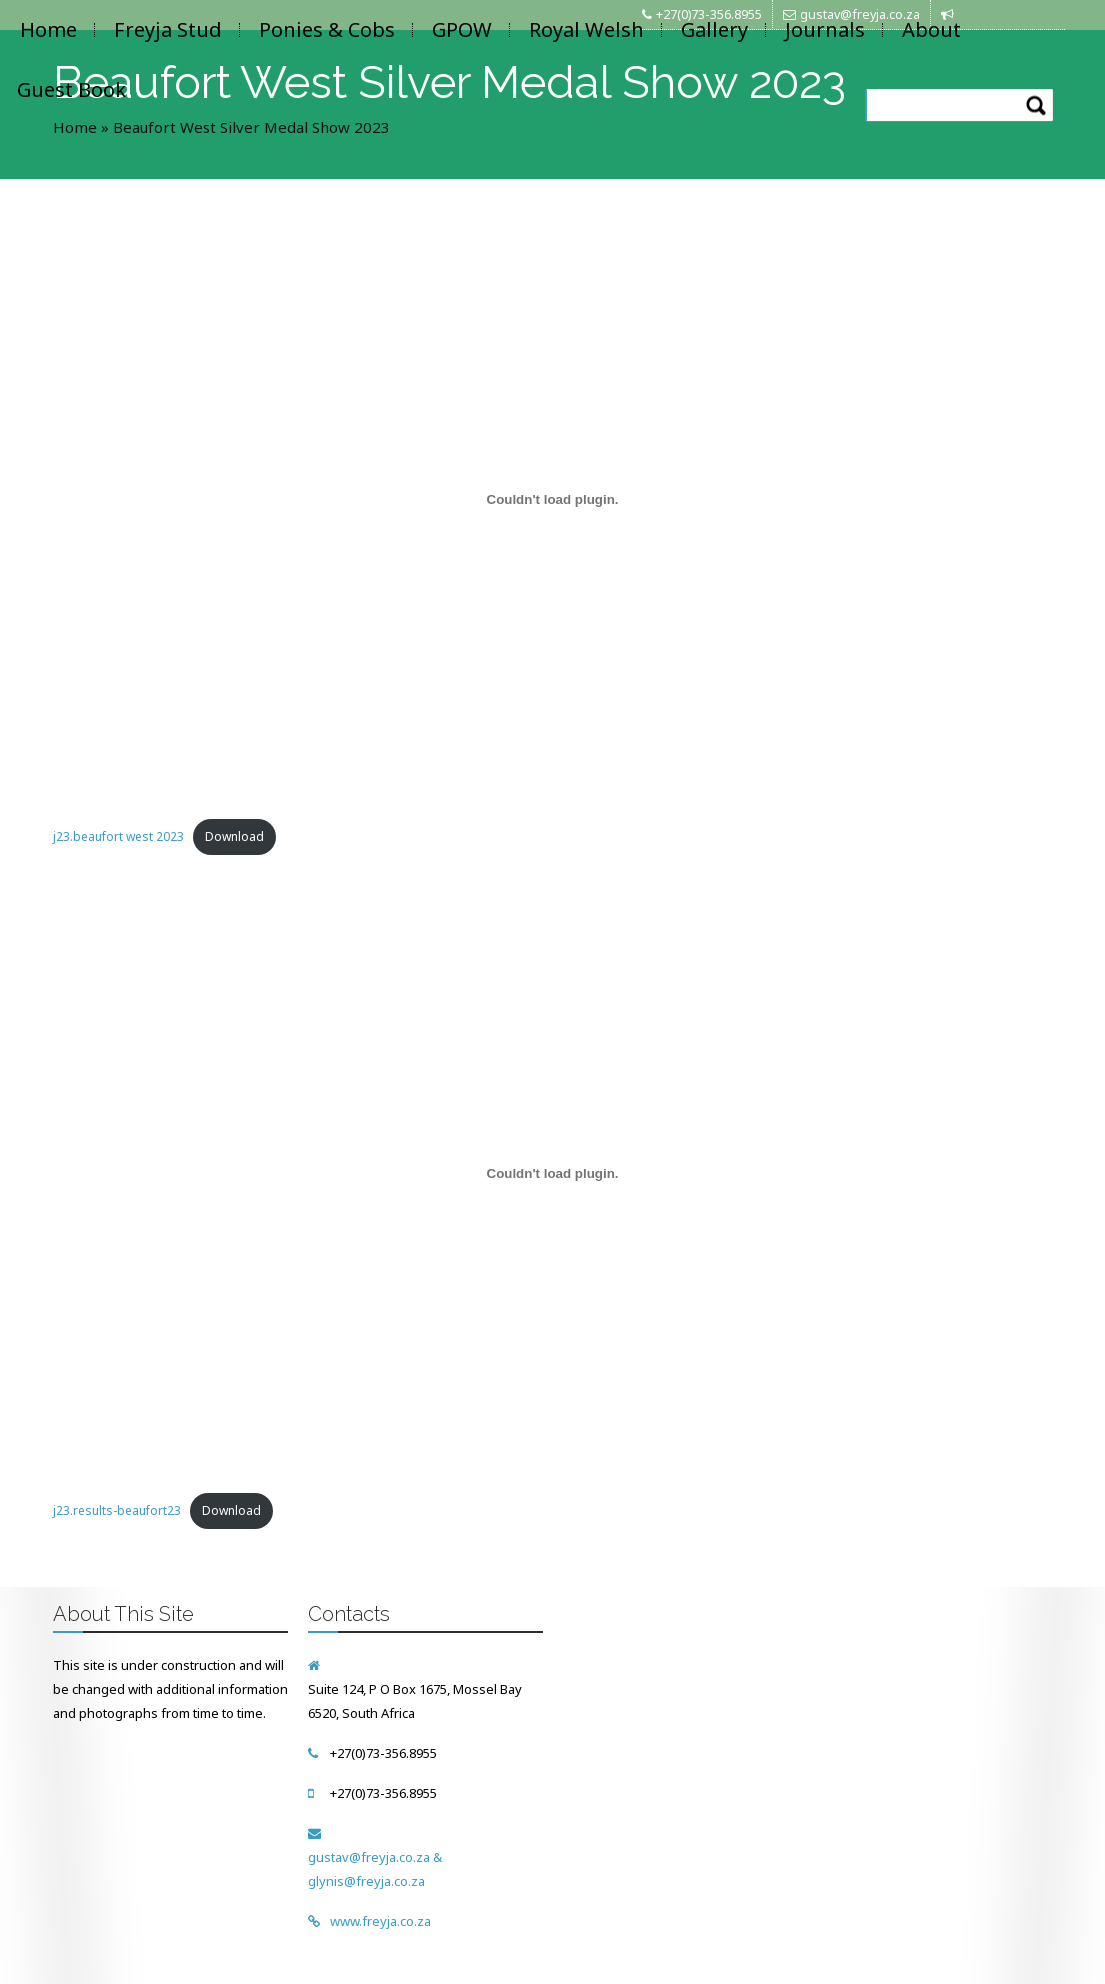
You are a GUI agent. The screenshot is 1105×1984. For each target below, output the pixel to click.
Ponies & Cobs (327, 29)
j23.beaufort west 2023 (118, 836)
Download (234, 836)
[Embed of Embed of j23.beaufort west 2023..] (553, 499)
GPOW (462, 29)
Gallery (714, 29)
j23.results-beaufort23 (117, 1510)
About (931, 29)
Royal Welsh (586, 29)
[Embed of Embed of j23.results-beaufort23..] (553, 1173)
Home (48, 29)
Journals (825, 29)
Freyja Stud (168, 29)
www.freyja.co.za (380, 1921)
